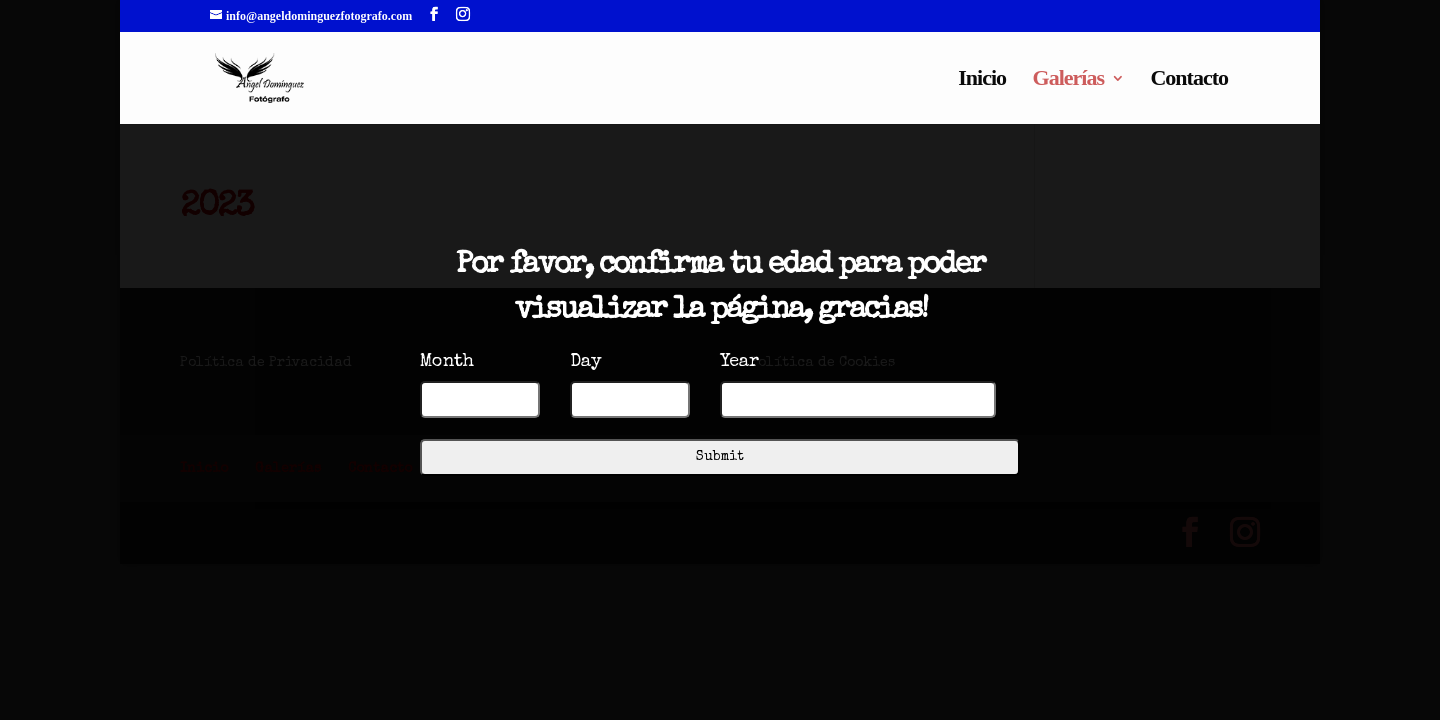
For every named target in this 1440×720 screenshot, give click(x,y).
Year (739, 362)
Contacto (1189, 80)
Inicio (982, 80)
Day (586, 362)
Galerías (1068, 80)
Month (447, 362)
